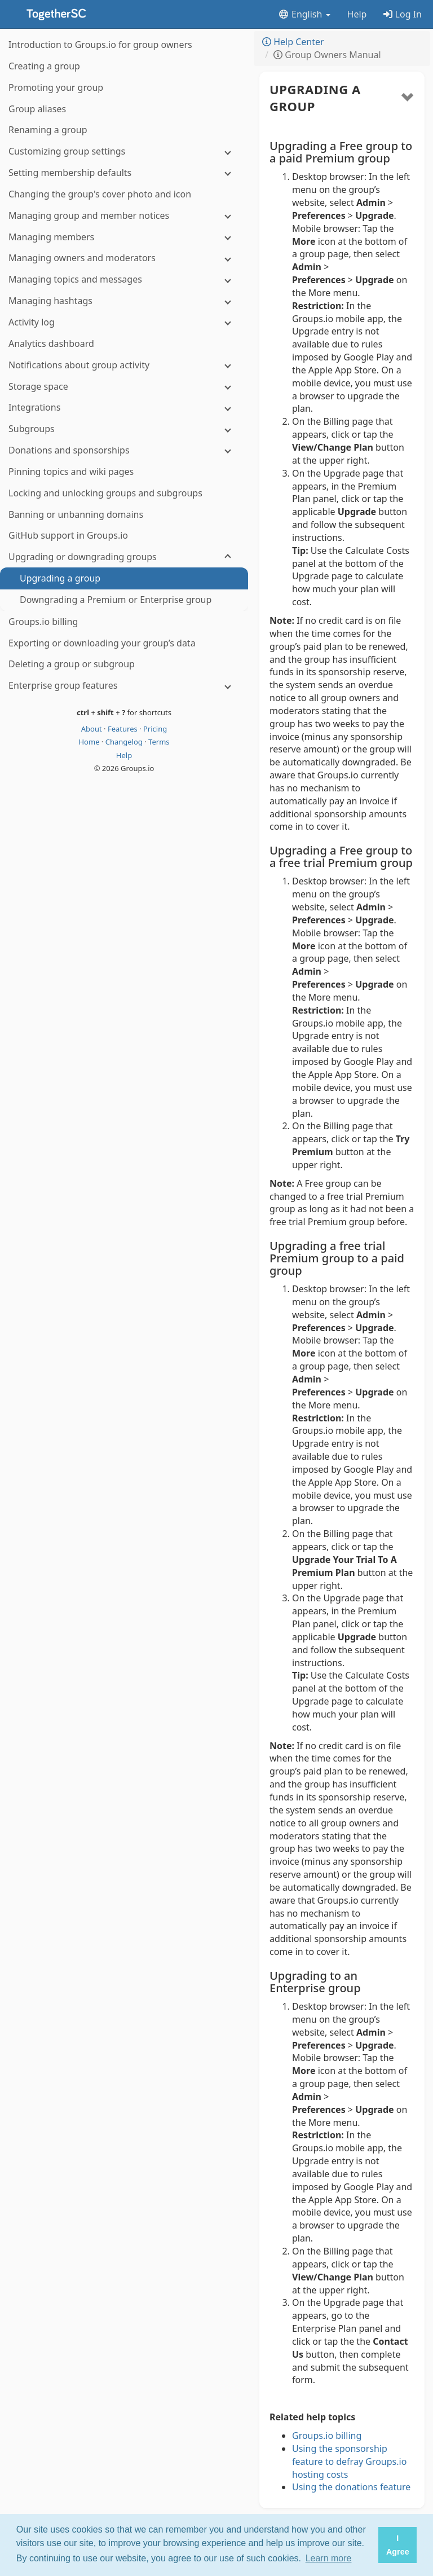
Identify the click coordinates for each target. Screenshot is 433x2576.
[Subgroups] (124, 429)
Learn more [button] (329, 2558)
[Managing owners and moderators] (124, 258)
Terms (158, 742)
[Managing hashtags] (124, 301)
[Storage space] (124, 387)
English (304, 14)
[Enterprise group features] (124, 686)
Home (89, 742)
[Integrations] (124, 408)
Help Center (293, 42)
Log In (402, 14)
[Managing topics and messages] (124, 279)
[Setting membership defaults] (124, 173)
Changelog (125, 742)
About (92, 729)
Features (123, 729)
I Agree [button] (397, 2545)
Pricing (155, 729)
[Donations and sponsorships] (124, 450)
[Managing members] (124, 237)
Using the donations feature (351, 2487)
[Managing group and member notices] (124, 216)
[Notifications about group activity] (124, 365)
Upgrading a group (315, 98)
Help (357, 14)
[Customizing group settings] (124, 151)
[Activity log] (124, 322)
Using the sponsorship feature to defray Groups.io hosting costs (349, 2461)
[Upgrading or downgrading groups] (124, 557)
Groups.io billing (326, 2435)
